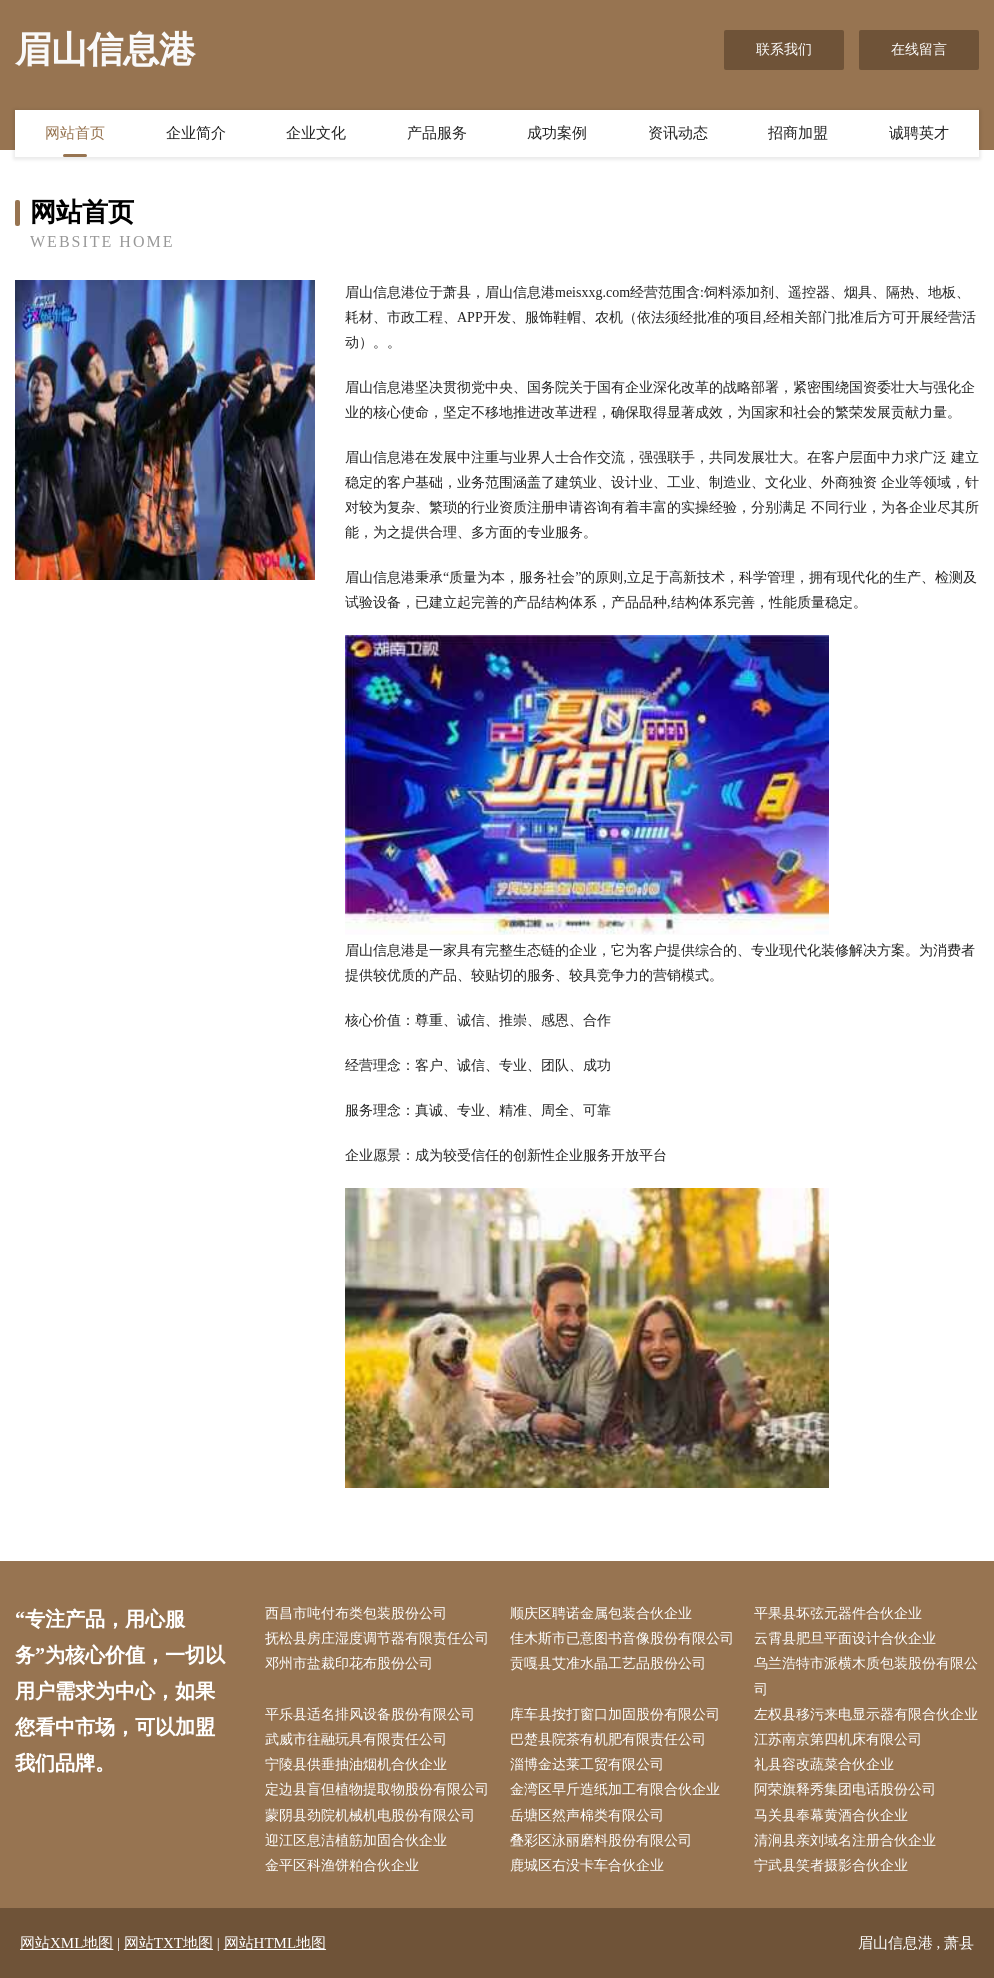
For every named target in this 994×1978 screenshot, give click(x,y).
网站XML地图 (66, 1943)
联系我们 (784, 49)
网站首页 (75, 133)
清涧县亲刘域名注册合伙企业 (845, 1840)
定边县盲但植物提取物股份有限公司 (377, 1789)
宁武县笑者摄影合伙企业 (831, 1865)
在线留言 (919, 49)
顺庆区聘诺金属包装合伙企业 (601, 1613)
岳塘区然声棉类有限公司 (587, 1815)
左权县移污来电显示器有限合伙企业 (866, 1714)
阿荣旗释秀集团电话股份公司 (845, 1789)
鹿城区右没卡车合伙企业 (587, 1865)
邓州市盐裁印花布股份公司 (349, 1663)
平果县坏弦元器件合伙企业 (838, 1613)
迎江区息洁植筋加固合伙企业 (356, 1840)
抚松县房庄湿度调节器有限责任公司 (377, 1638)
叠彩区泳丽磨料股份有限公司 (601, 1840)
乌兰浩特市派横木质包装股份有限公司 (866, 1676)
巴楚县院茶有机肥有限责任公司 (608, 1739)
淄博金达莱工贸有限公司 (587, 1764)
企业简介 (196, 133)
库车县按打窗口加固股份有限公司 (615, 1714)
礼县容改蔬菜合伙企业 (824, 1764)
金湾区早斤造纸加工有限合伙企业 (615, 1789)
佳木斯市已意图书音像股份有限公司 (622, 1638)
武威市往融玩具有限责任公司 (356, 1739)
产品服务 (437, 133)
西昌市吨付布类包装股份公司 (356, 1613)
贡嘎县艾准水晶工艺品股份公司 (608, 1663)
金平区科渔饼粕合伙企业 (342, 1865)
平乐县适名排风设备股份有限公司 (370, 1714)
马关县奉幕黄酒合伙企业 (831, 1815)
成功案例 (557, 133)
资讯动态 (678, 133)
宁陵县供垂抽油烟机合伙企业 (356, 1764)
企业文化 (316, 133)
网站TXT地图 (168, 1943)
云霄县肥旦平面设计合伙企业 (845, 1638)
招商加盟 (798, 133)
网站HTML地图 (275, 1943)
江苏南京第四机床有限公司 (838, 1739)
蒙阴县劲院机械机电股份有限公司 (370, 1815)
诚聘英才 (919, 133)
